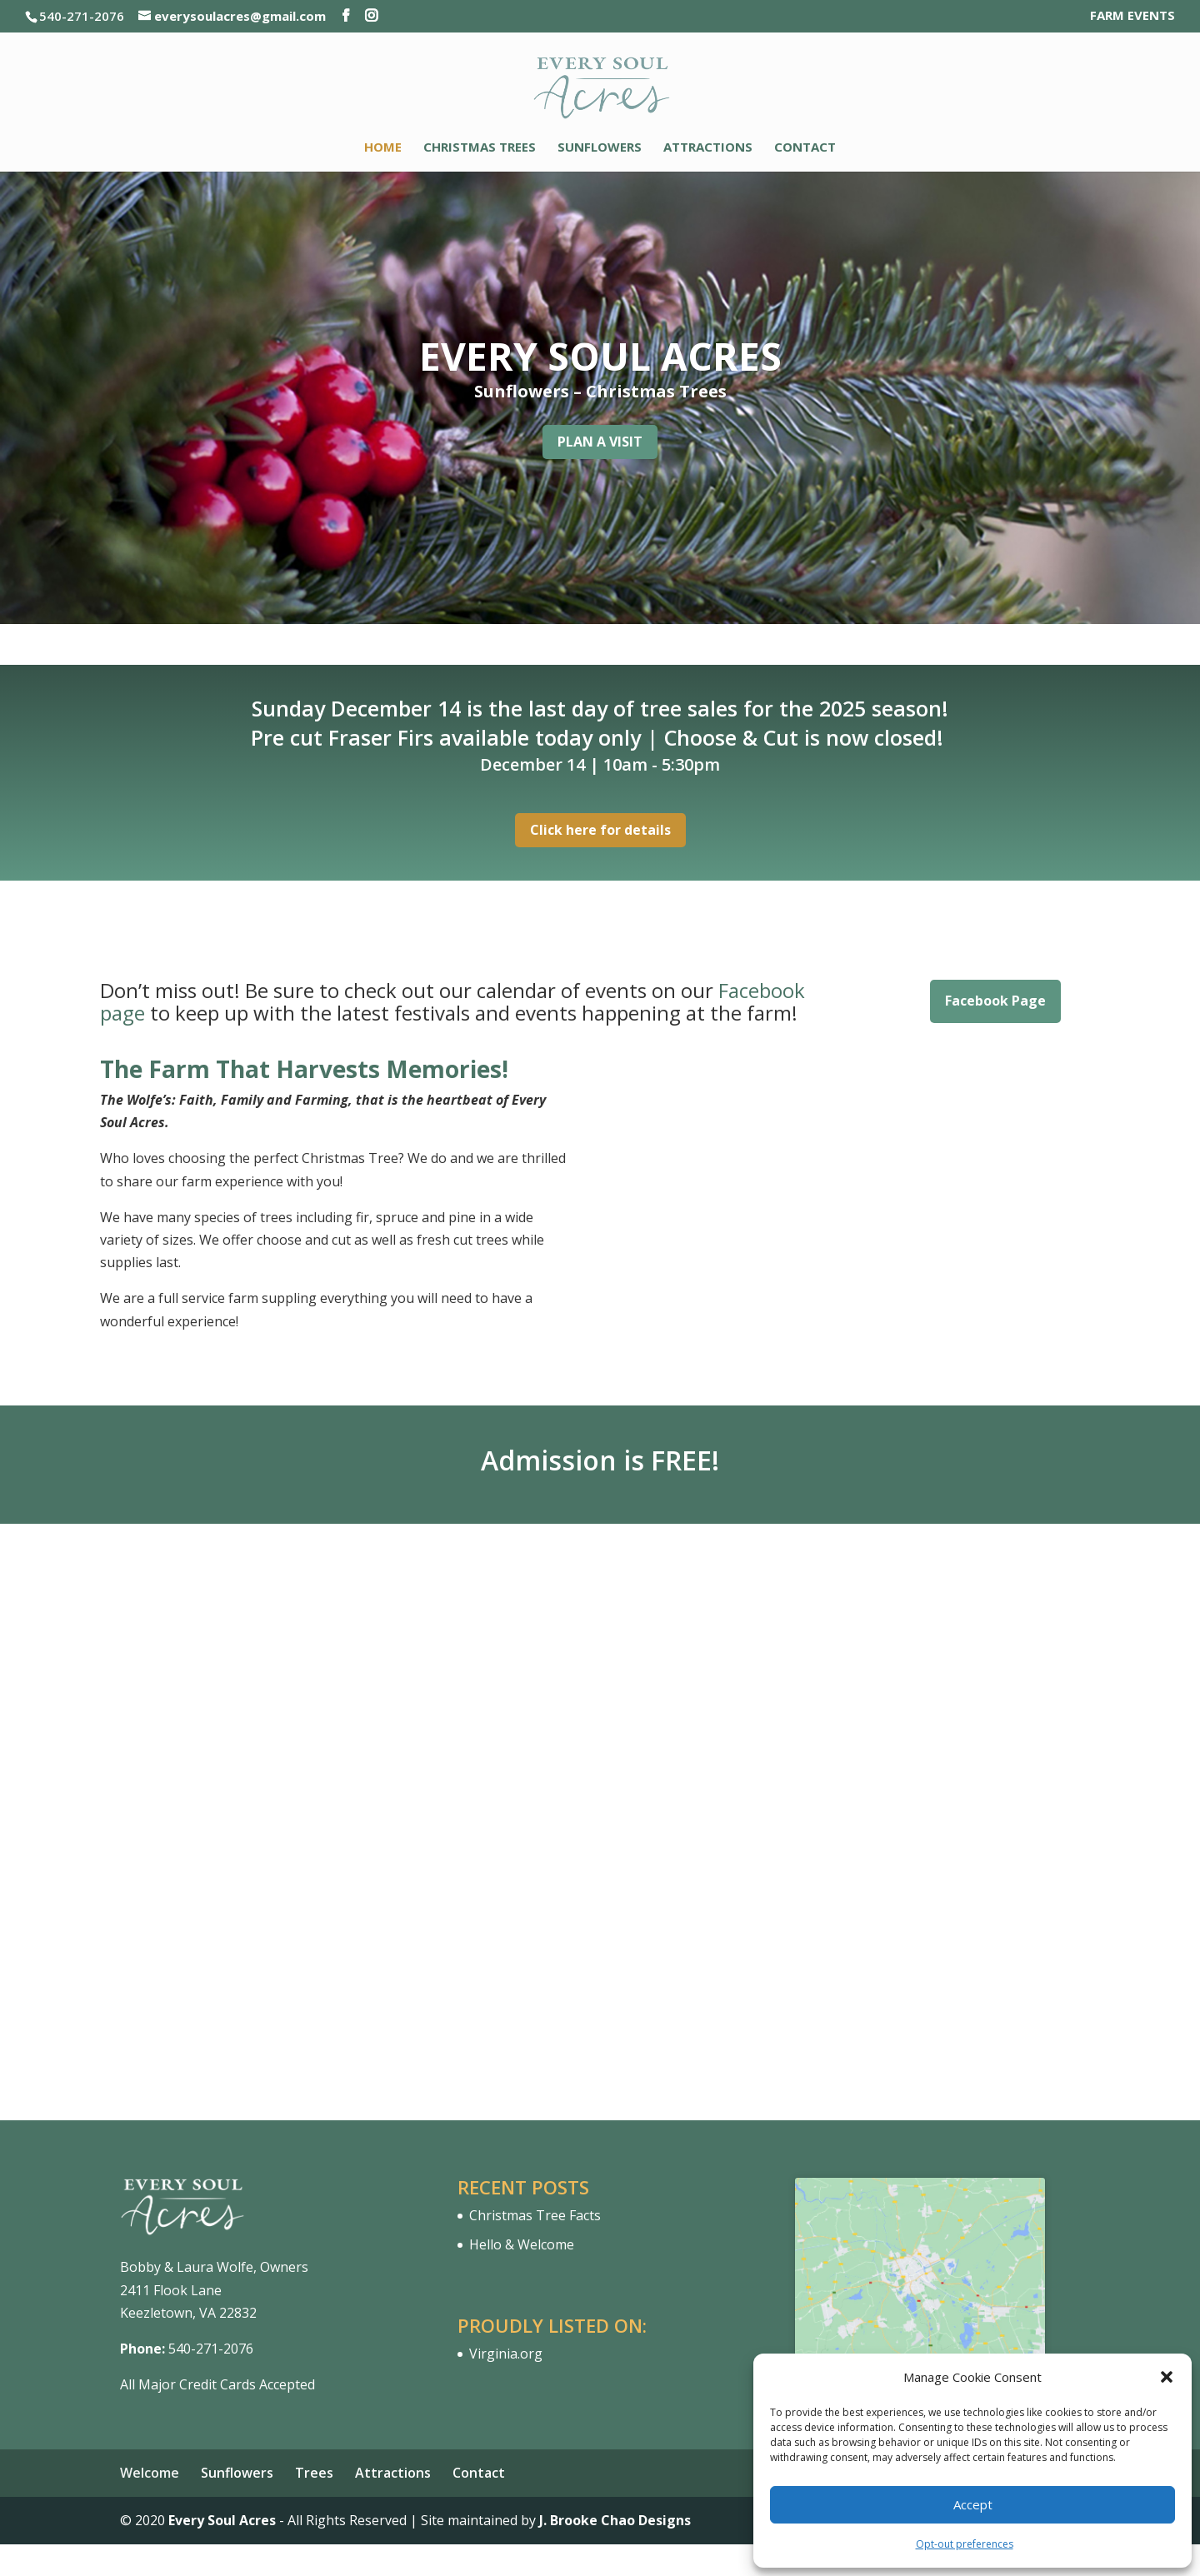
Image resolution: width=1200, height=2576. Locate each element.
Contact (805, 148)
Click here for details (600, 830)
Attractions (707, 148)
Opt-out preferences (964, 2544)
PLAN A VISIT (600, 441)
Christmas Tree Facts (535, 2215)
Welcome (149, 2473)
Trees (314, 2473)
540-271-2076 (210, 2348)
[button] (1166, 2377)
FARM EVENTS (1132, 16)
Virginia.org (505, 2353)
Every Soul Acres (222, 2520)
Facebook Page (995, 1000)
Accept (972, 2504)
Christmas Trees (479, 148)
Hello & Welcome (521, 2244)
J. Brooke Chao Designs (615, 2520)
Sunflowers (600, 148)
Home (383, 148)
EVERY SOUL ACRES (600, 356)
